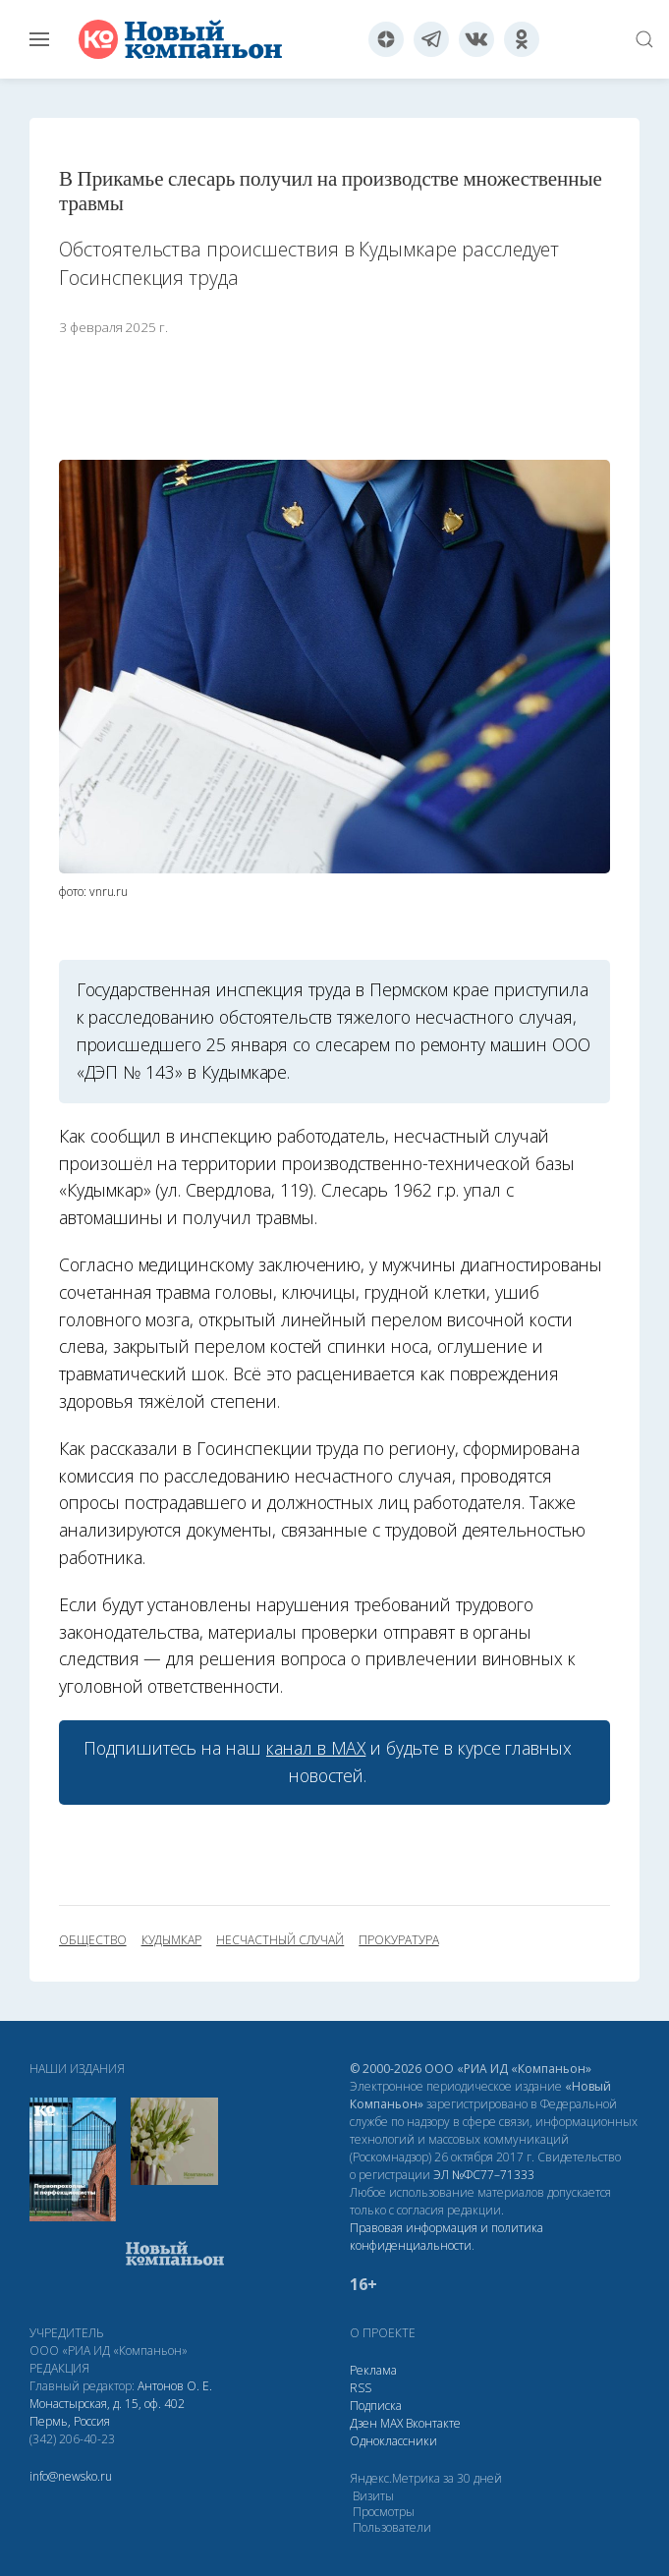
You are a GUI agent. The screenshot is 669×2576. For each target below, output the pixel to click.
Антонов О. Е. (175, 2386)
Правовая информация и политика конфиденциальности (446, 2236)
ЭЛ (483, 2174)
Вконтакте (433, 2423)
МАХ (391, 2423)
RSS (360, 2388)
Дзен (363, 2423)
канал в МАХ (315, 1748)
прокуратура (398, 1940)
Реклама (373, 2370)
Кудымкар (171, 1940)
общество (93, 1940)
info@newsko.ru (70, 2476)
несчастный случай (280, 1940)
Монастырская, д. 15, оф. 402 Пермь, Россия (107, 2412)
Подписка (376, 2405)
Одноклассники (393, 2441)
